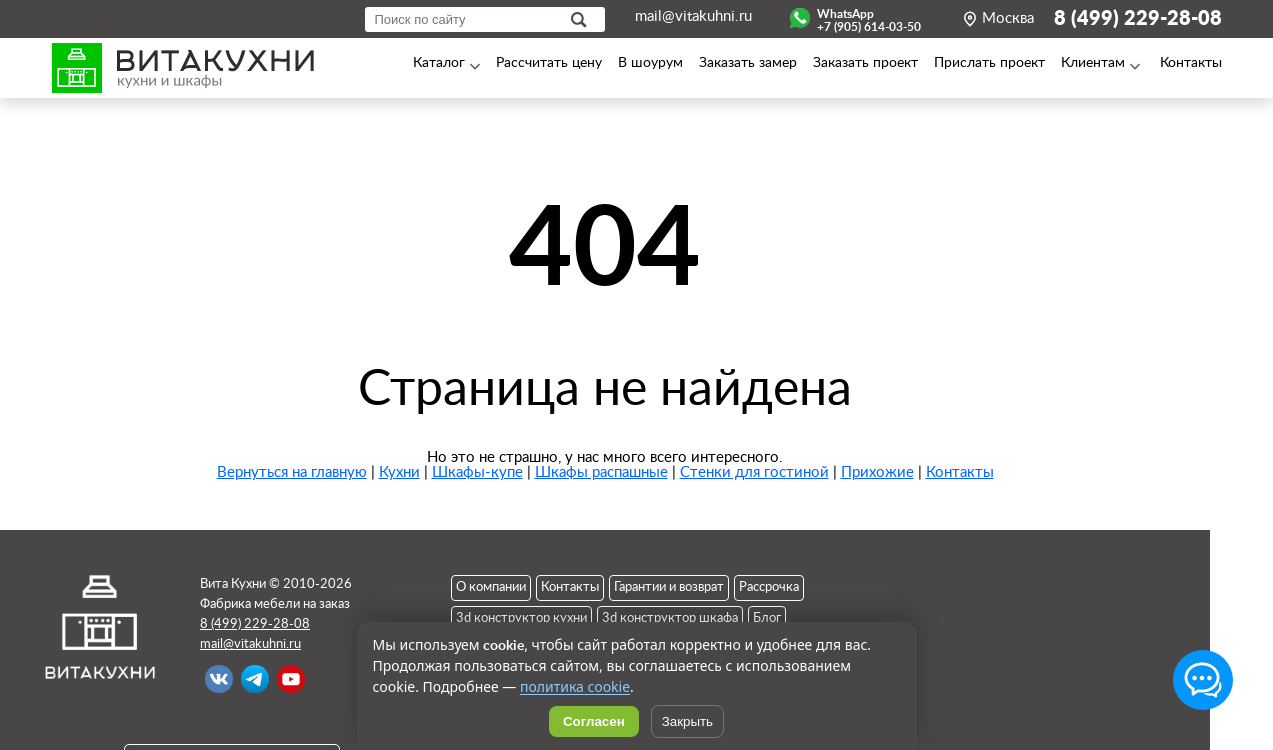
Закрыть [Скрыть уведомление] (687, 721)
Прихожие (877, 472)
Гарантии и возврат (669, 587)
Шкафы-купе (477, 472)
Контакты (960, 472)
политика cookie (575, 686)
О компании (491, 587)
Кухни (399, 472)
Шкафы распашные (601, 472)
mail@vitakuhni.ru (693, 16)
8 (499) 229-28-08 (1138, 19)
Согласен (594, 721)
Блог (767, 618)
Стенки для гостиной (754, 472)
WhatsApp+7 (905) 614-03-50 (869, 18)
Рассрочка (769, 587)
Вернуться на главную (292, 472)
